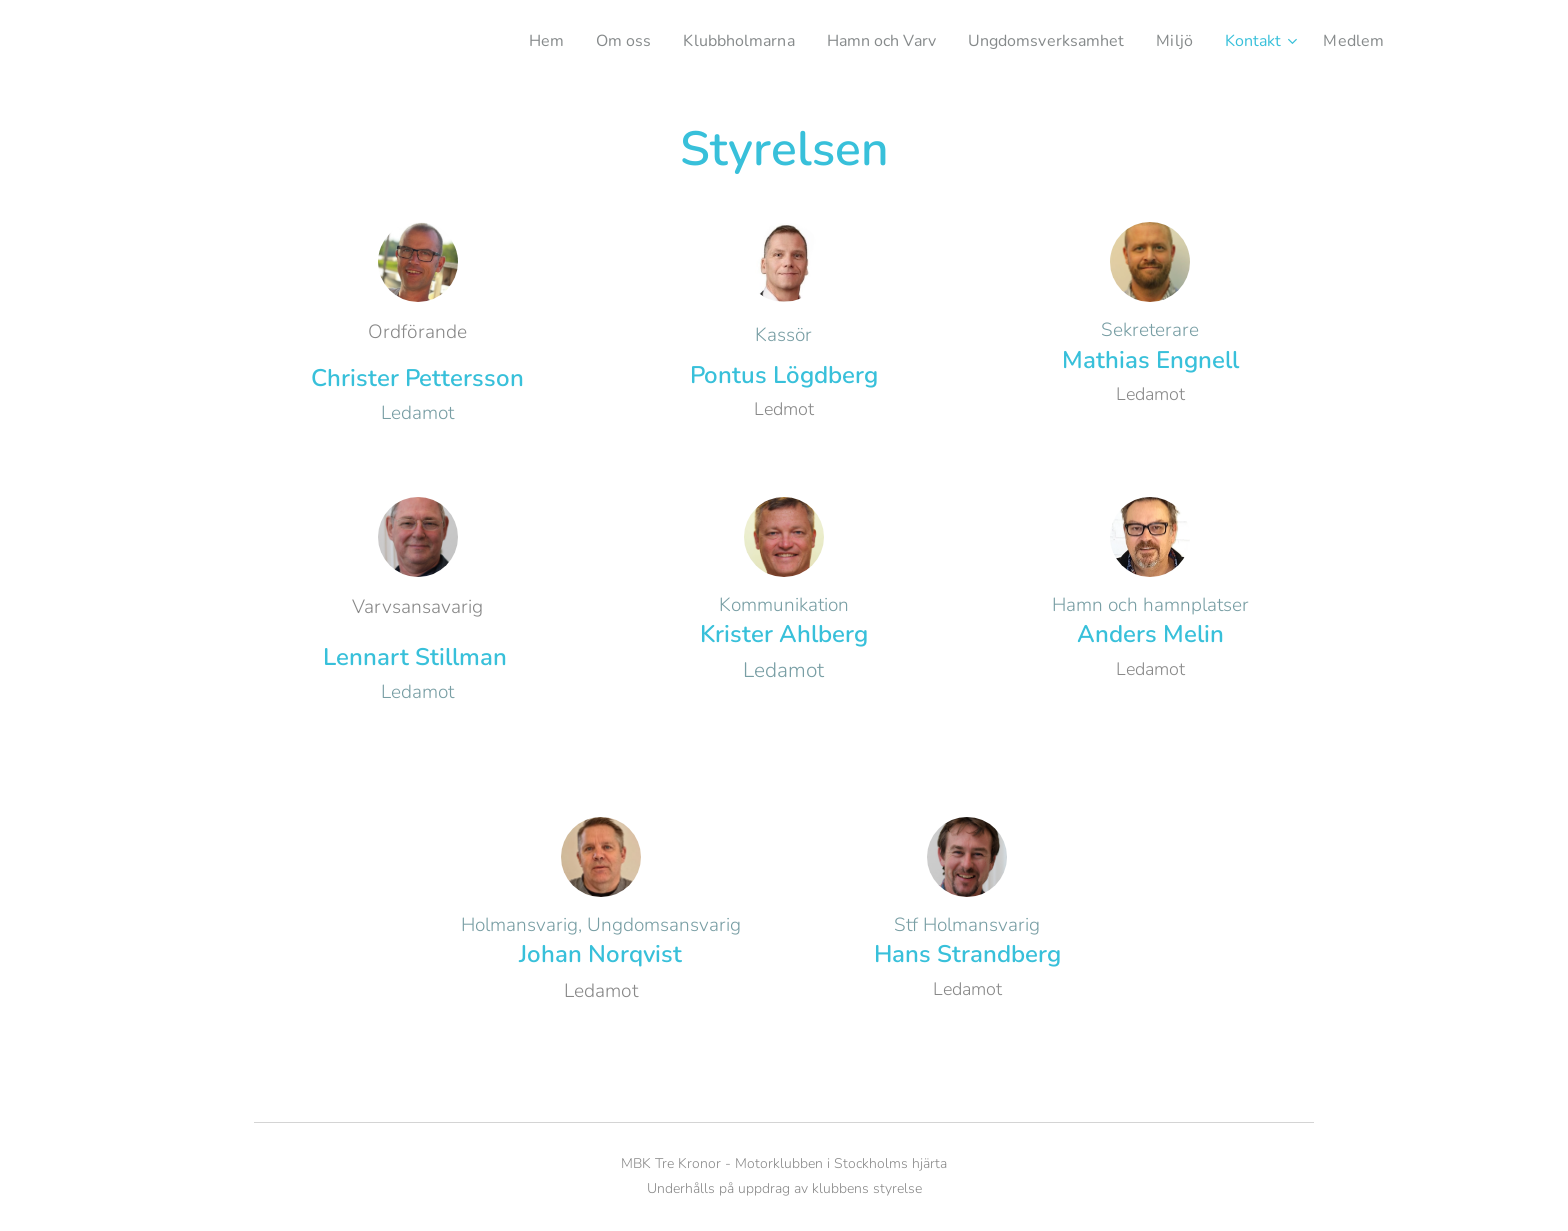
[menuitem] (503, 41)
